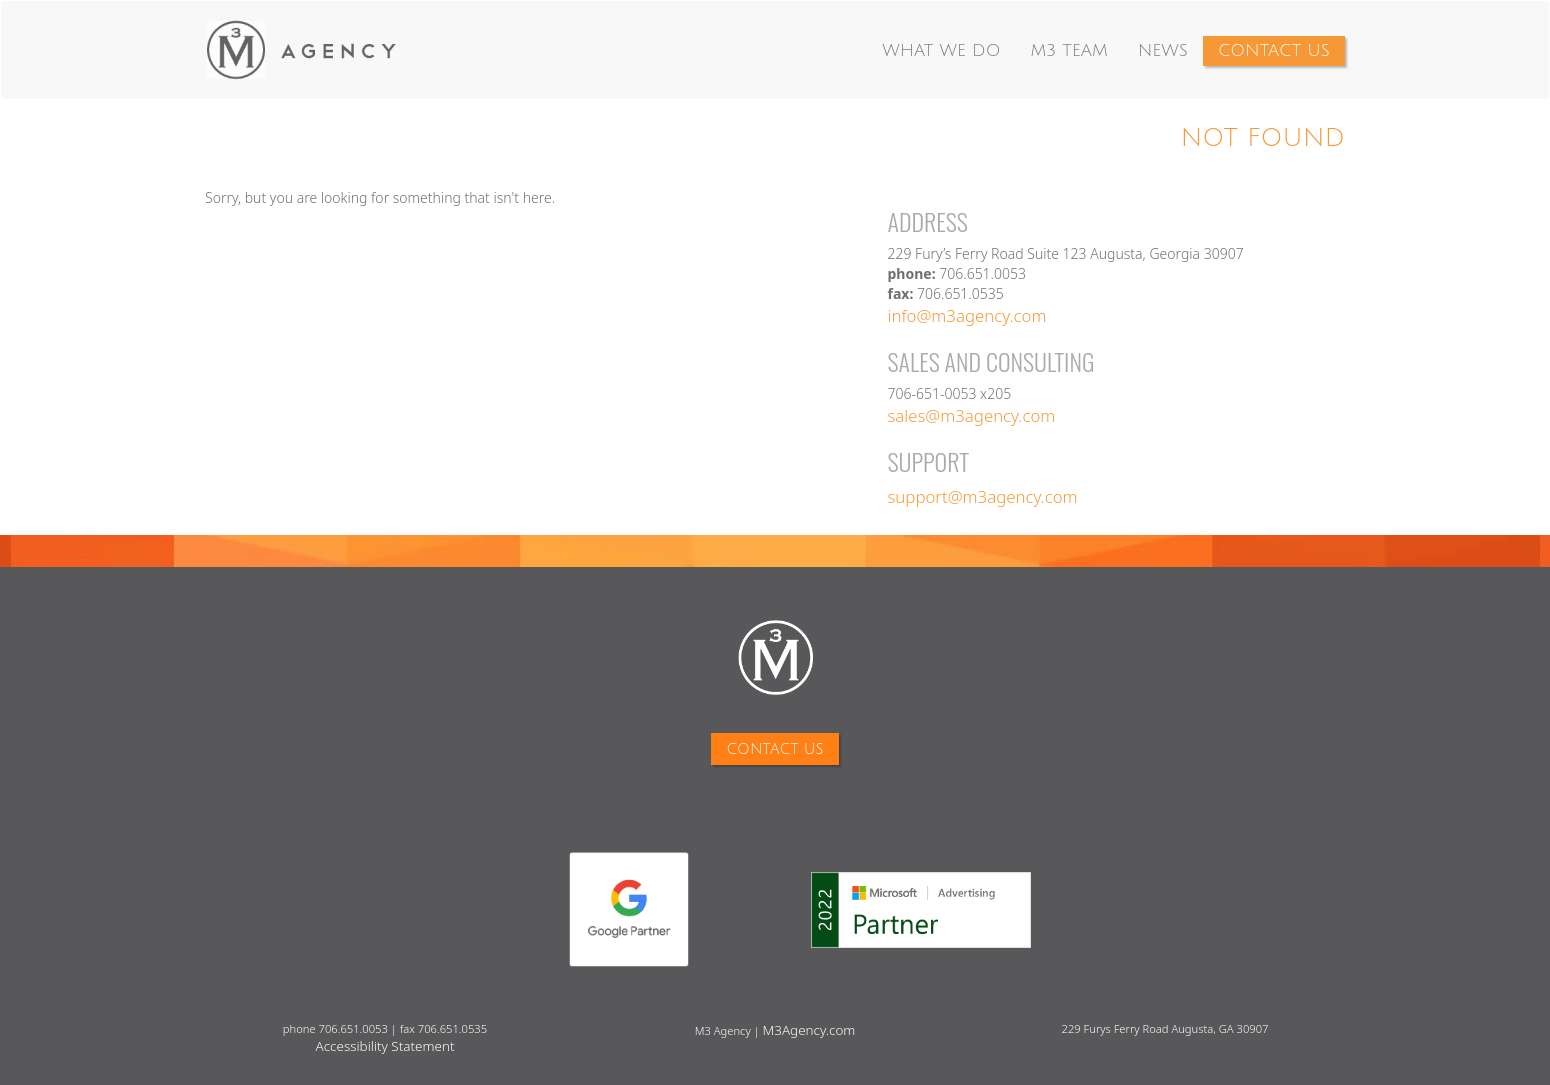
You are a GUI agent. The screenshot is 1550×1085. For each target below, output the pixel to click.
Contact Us (1274, 51)
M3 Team (1068, 51)
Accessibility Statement (385, 1046)
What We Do (941, 51)
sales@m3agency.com (972, 415)
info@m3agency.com (967, 315)
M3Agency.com (809, 1030)
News (1163, 51)
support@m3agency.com (983, 496)
